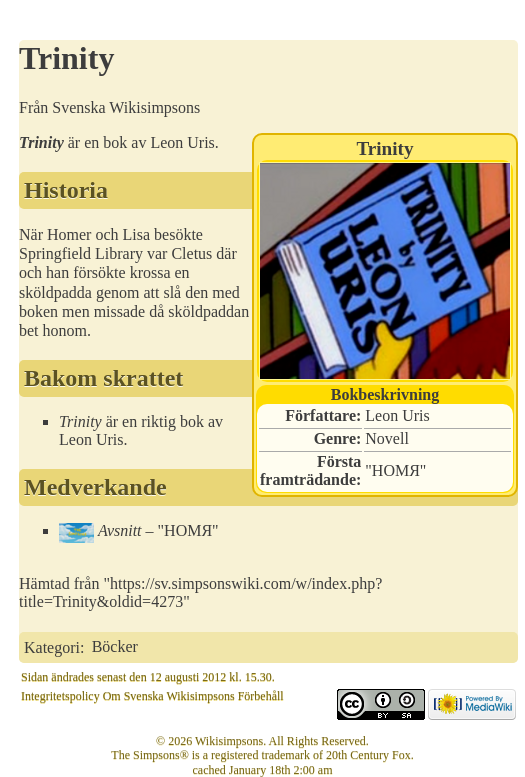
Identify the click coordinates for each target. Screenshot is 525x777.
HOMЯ (396, 470)
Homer (69, 234)
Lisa (137, 234)
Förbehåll (261, 696)
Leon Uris (397, 415)
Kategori (52, 646)
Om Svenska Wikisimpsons (169, 696)
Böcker (115, 646)
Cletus (191, 253)
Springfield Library (81, 253)
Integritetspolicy (60, 696)
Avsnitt (120, 530)
